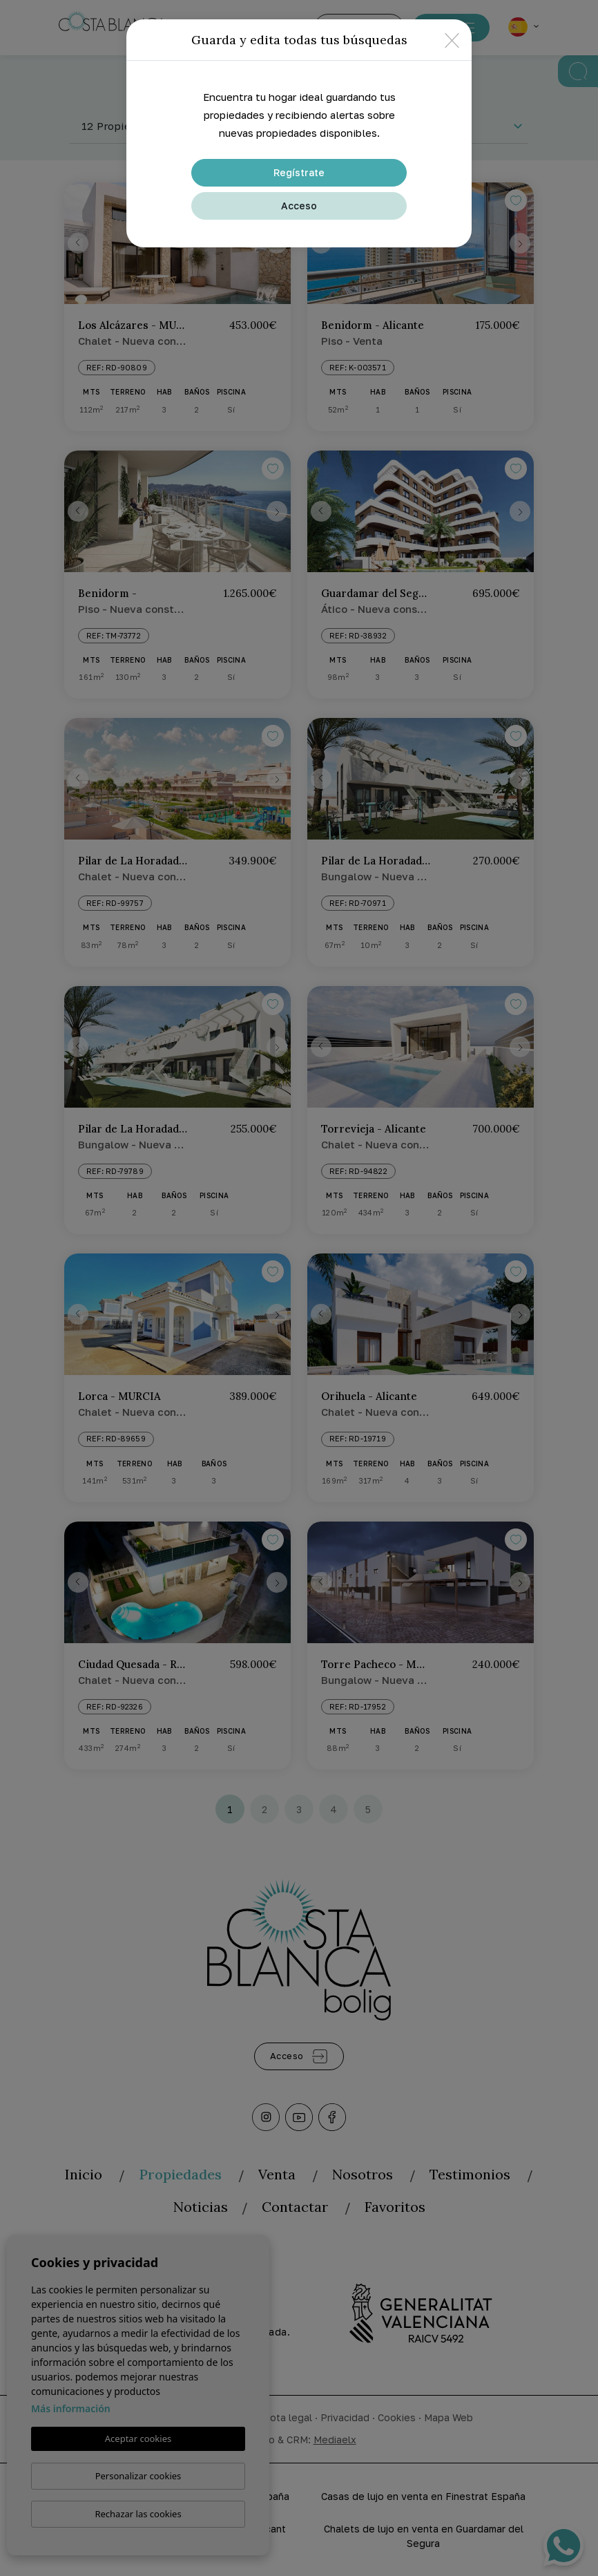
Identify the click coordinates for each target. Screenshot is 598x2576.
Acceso (299, 205)
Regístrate (299, 172)
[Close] (452, 39)
